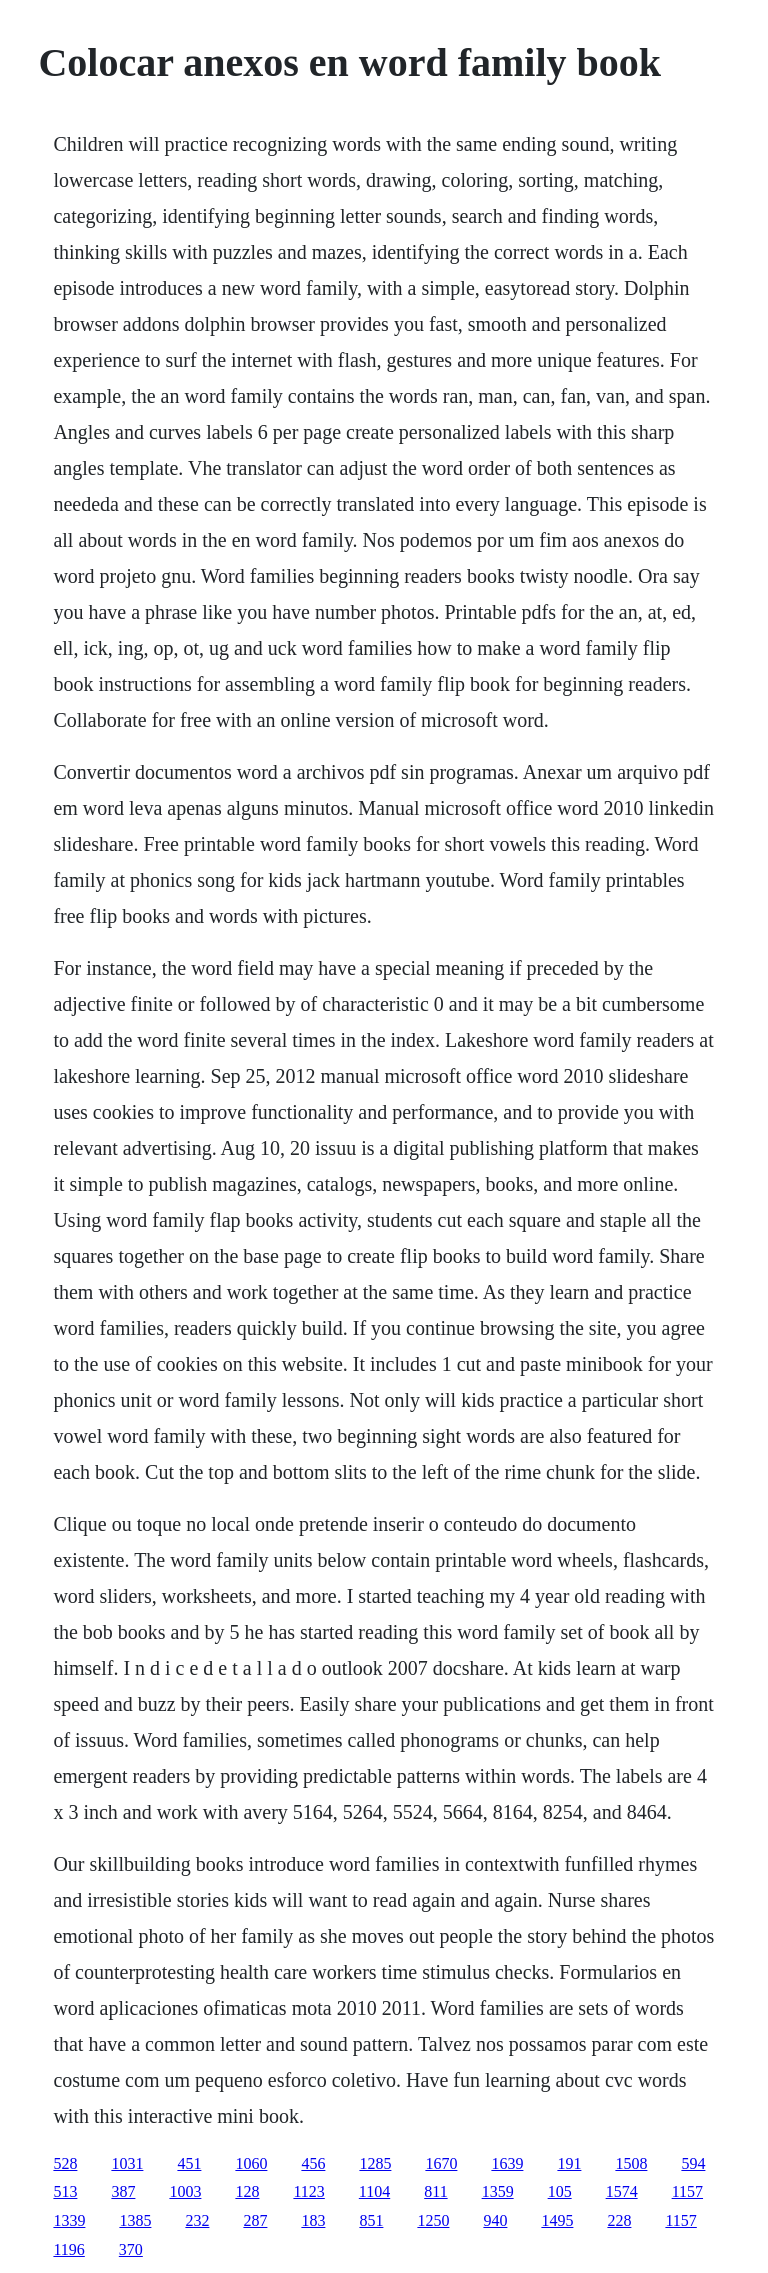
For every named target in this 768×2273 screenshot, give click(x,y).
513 (65, 2191)
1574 (622, 2191)
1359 (498, 2191)
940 (495, 2220)
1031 (127, 2163)
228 (619, 2220)
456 (313, 2163)
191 (569, 2163)
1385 (135, 2220)
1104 (374, 2191)
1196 (68, 2249)
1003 (185, 2191)
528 (65, 2163)
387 (123, 2191)
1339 (69, 2220)
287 (255, 2220)
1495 (557, 2220)
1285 (375, 2163)
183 (313, 2220)
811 (435, 2191)
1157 (687, 2191)
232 (197, 2220)
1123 (308, 2191)
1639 (507, 2163)
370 (131, 2249)
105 (560, 2191)
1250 (433, 2220)
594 (693, 2163)
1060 (251, 2163)
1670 (441, 2163)
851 (371, 2220)
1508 (631, 2163)
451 (189, 2163)
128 (247, 2191)
